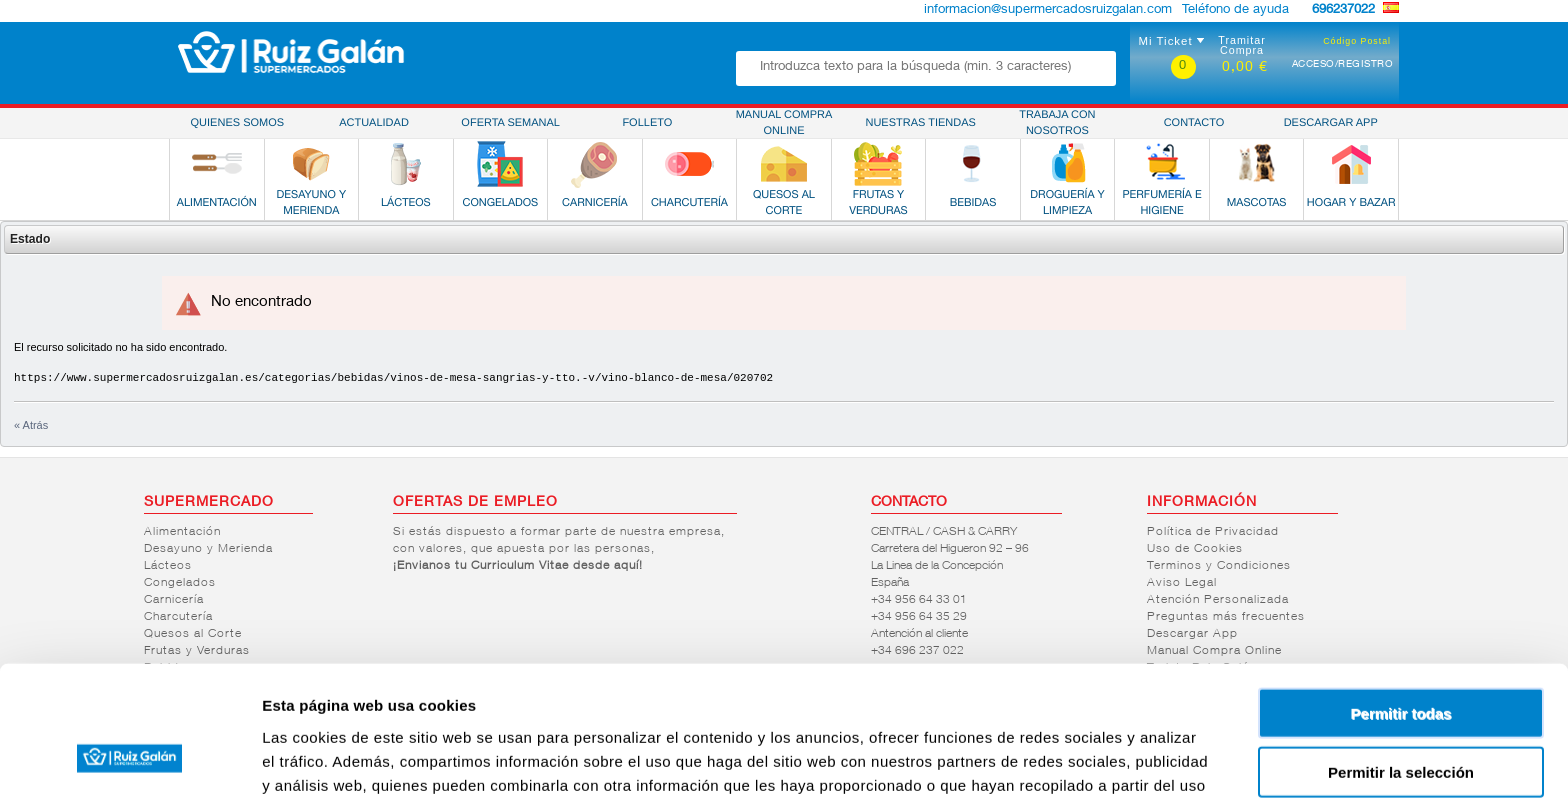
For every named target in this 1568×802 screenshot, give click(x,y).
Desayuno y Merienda (208, 549)
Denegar (1401, 719)
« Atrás (31, 425)
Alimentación (182, 532)
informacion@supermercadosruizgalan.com (1048, 10)
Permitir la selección (1401, 661)
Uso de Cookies (1195, 549)
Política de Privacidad (1213, 532)
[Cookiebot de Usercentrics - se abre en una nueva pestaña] (129, 763)
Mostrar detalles (1082, 762)
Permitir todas (1401, 602)
